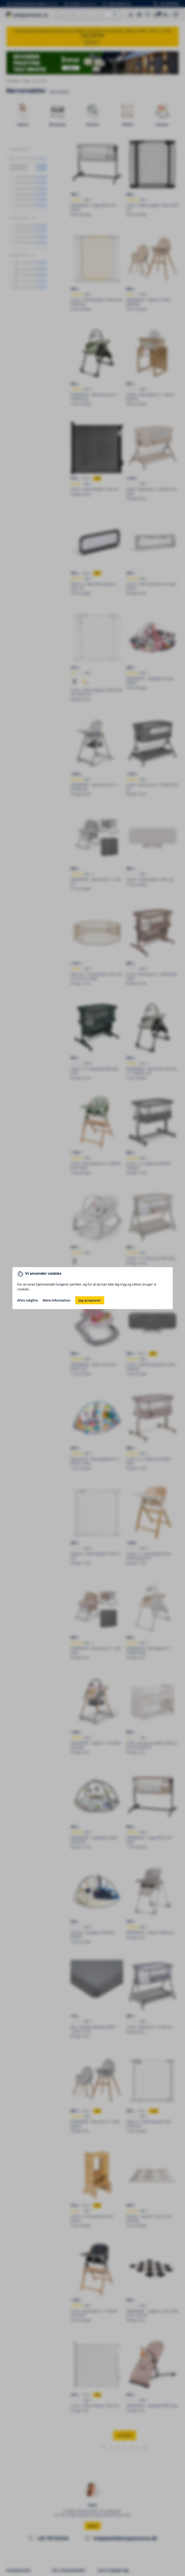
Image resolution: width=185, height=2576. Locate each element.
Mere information (56, 1300)
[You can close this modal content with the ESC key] (92, 1288)
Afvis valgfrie (27, 1300)
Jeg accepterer (90, 1300)
